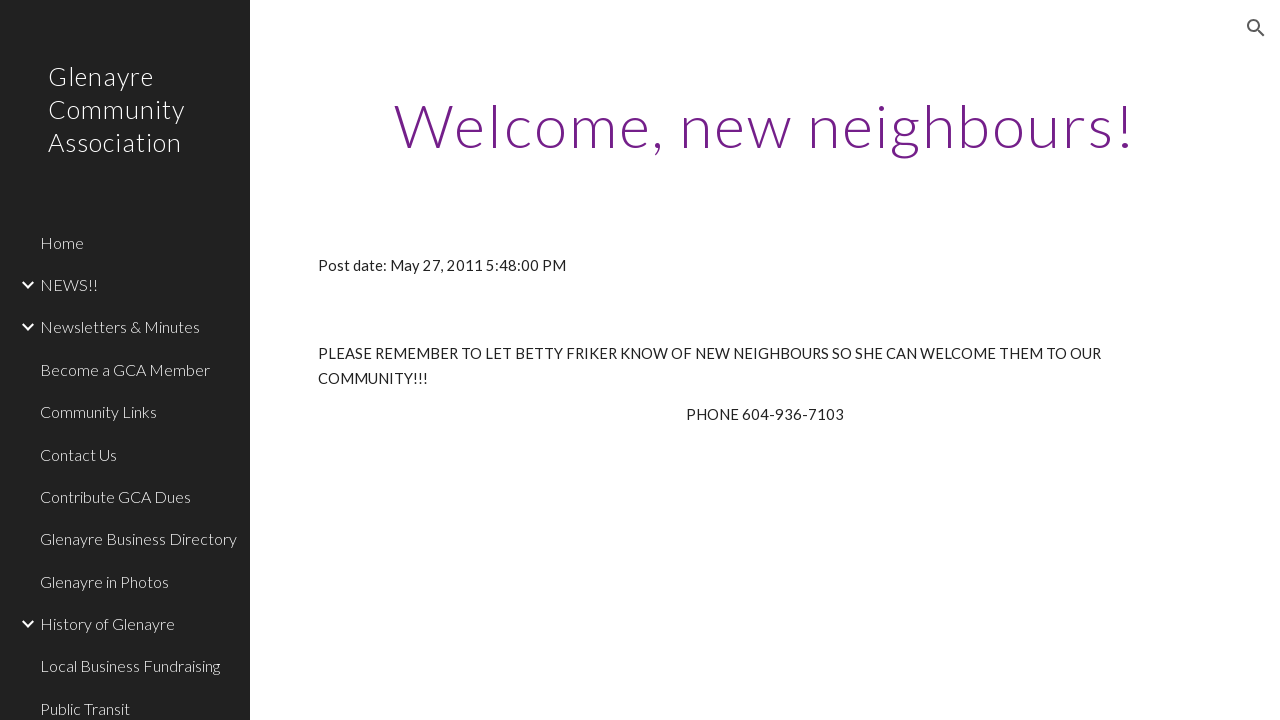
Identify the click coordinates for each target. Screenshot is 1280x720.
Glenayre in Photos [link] (104, 581)
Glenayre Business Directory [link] (138, 538)
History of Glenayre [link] (107, 623)
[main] (765, 125)
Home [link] (62, 242)
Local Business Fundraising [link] (130, 665)
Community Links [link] (98, 411)
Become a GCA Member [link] (125, 369)
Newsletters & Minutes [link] (120, 326)
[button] (1256, 28)
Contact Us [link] (78, 454)
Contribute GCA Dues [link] (115, 496)
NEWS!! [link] (69, 284)
